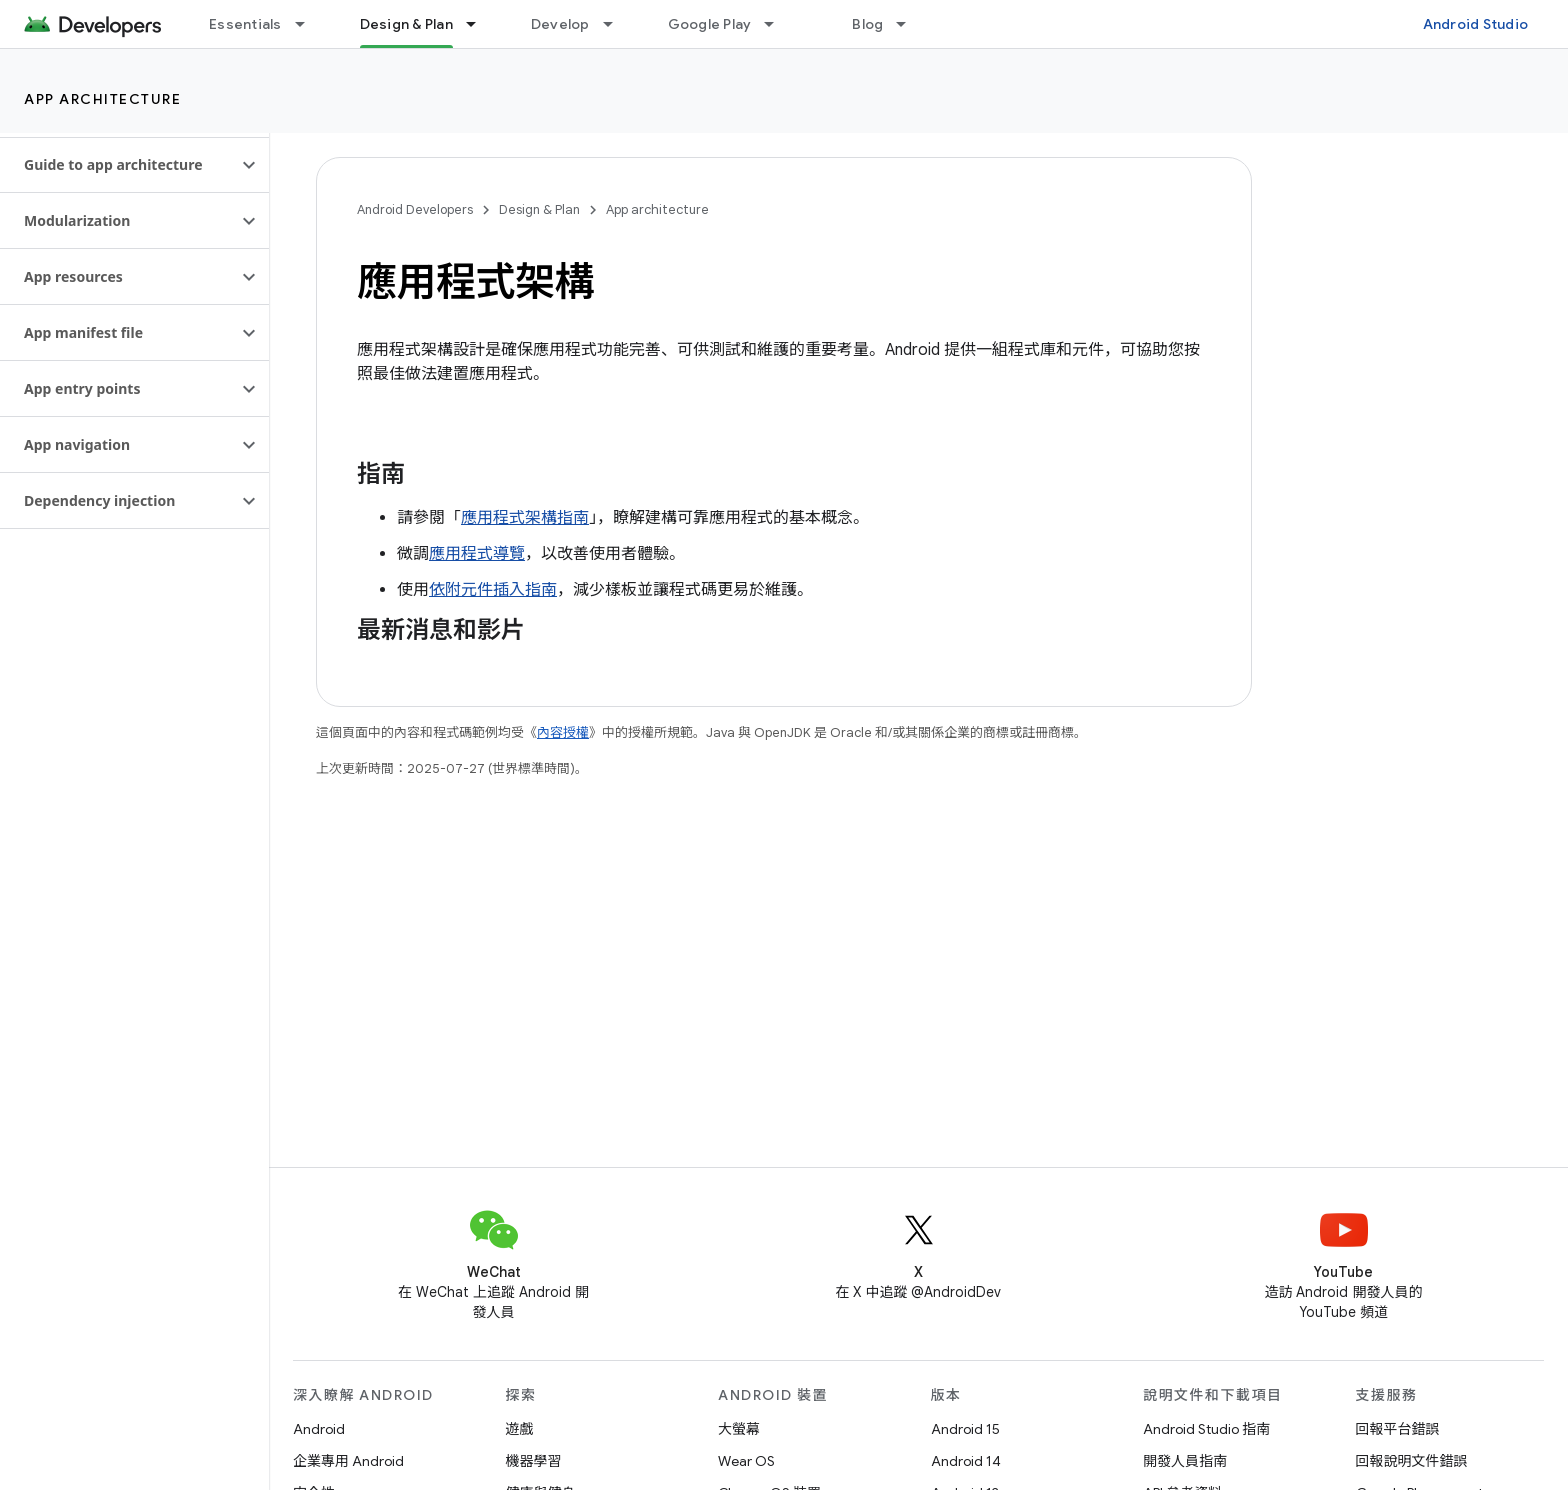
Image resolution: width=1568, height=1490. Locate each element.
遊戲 (520, 1429)
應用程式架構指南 (525, 518)
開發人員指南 (1185, 1461)
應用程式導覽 (477, 554)
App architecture (102, 99)
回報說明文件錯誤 (1412, 1461)
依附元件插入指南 (493, 590)
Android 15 (965, 1429)
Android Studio (1476, 24)
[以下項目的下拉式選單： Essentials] (309, 24)
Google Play (710, 24)
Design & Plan (539, 209)
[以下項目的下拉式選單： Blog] (910, 24)
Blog (867, 24)
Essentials (245, 24)
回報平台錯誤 (1398, 1429)
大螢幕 (739, 1429)
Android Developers (415, 209)
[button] (118, 165)
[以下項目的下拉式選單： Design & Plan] (480, 24)
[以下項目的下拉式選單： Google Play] (778, 24)
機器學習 (534, 1461)
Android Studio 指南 (1206, 1429)
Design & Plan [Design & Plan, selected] (406, 24)
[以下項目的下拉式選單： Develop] (617, 24)
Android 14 (966, 1461)
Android (319, 1429)
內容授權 (563, 732)
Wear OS (746, 1461)
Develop (560, 24)
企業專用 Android (348, 1461)
